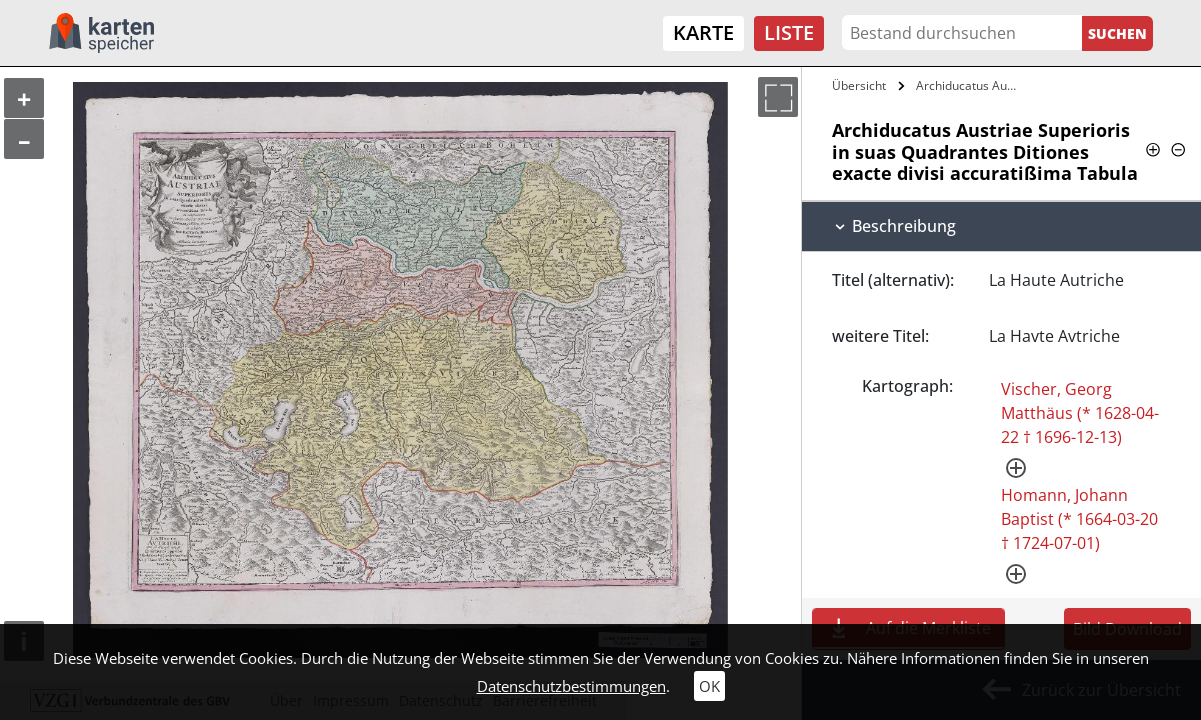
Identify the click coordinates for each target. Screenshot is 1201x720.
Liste (789, 32)
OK (709, 686)
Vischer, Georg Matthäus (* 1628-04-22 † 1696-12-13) (1080, 413)
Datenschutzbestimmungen (571, 686)
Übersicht (859, 85)
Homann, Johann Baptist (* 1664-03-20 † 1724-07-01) (1079, 519)
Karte (703, 32)
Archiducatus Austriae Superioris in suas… (971, 85)
